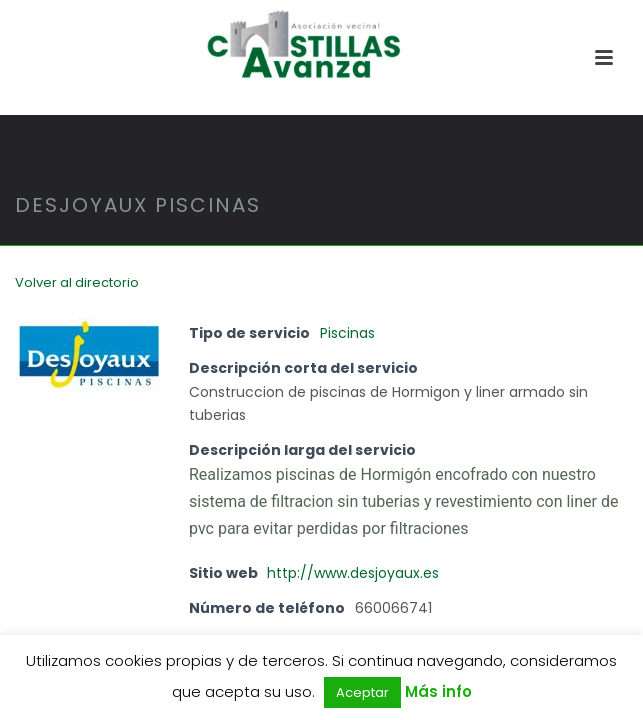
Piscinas (347, 333)
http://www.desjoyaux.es (353, 573)
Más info (438, 691)
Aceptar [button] (362, 692)
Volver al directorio (77, 282)
